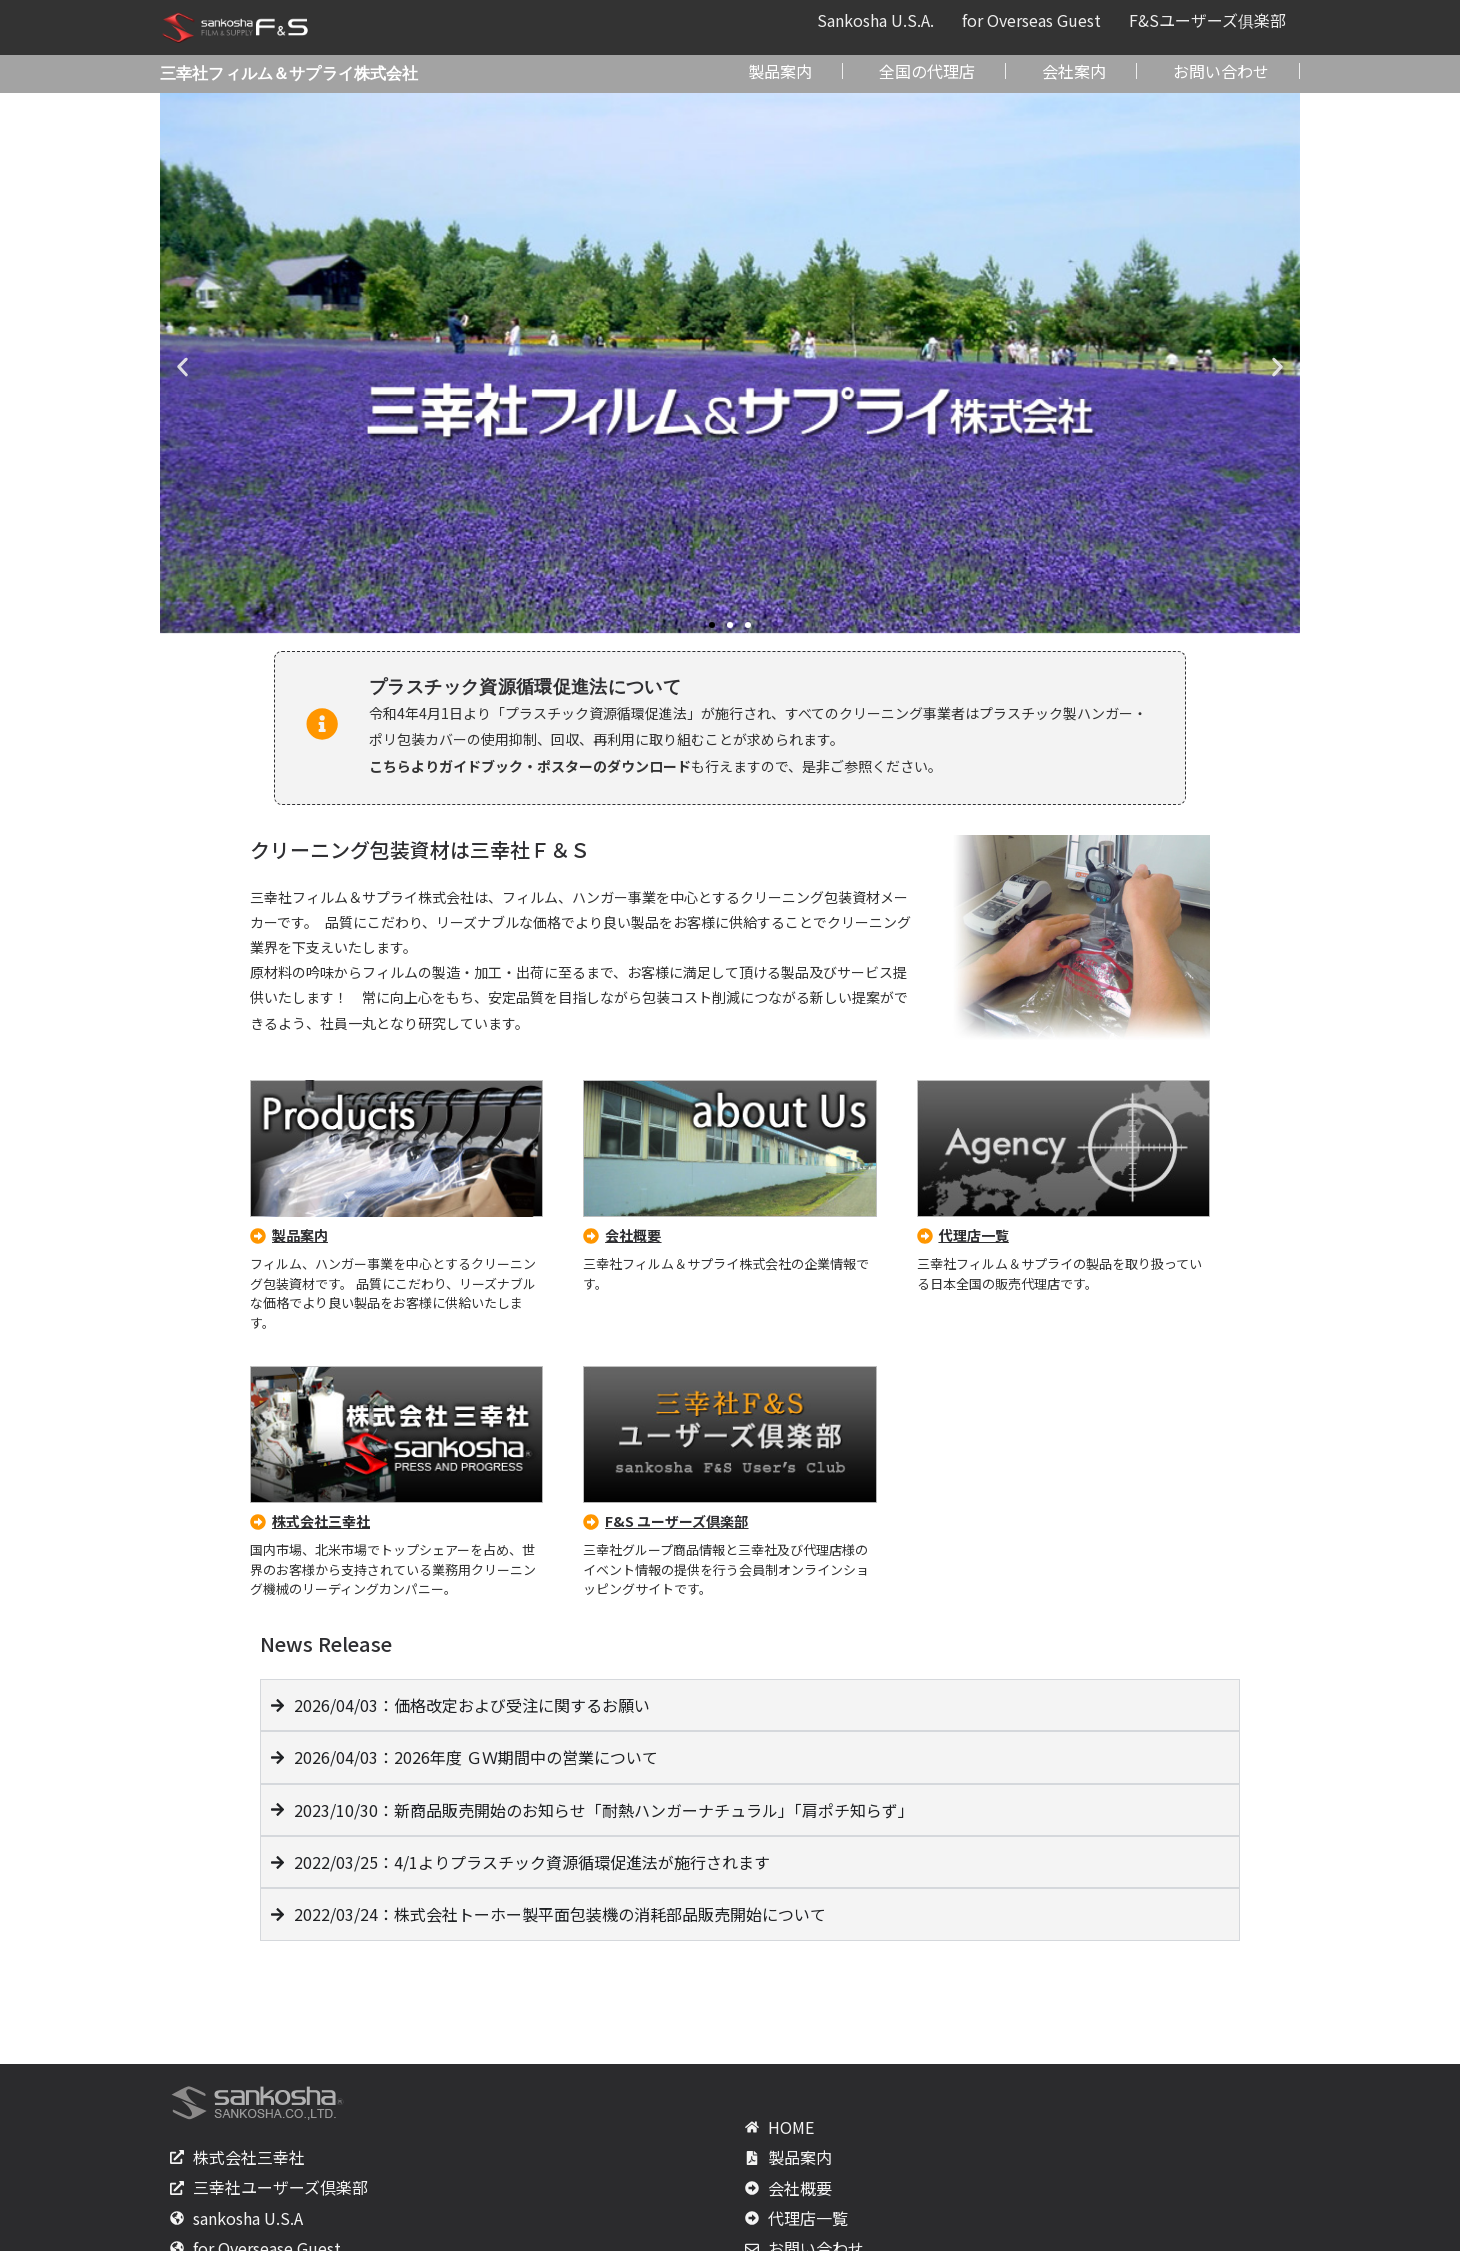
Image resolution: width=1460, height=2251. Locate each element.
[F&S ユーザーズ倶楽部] (591, 1522)
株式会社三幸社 (321, 1521)
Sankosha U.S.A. (875, 20)
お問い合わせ (1221, 71)
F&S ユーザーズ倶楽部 (676, 1521)
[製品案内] (258, 1236)
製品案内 (780, 71)
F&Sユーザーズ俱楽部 (1207, 20)
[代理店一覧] (925, 1236)
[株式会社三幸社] (258, 1522)
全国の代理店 (927, 71)
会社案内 (1074, 71)
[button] (182, 367)
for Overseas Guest (1031, 20)
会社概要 (633, 1235)
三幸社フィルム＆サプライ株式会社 (289, 73)
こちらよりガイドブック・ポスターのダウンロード (530, 766)
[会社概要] (591, 1236)
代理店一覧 (974, 1235)
